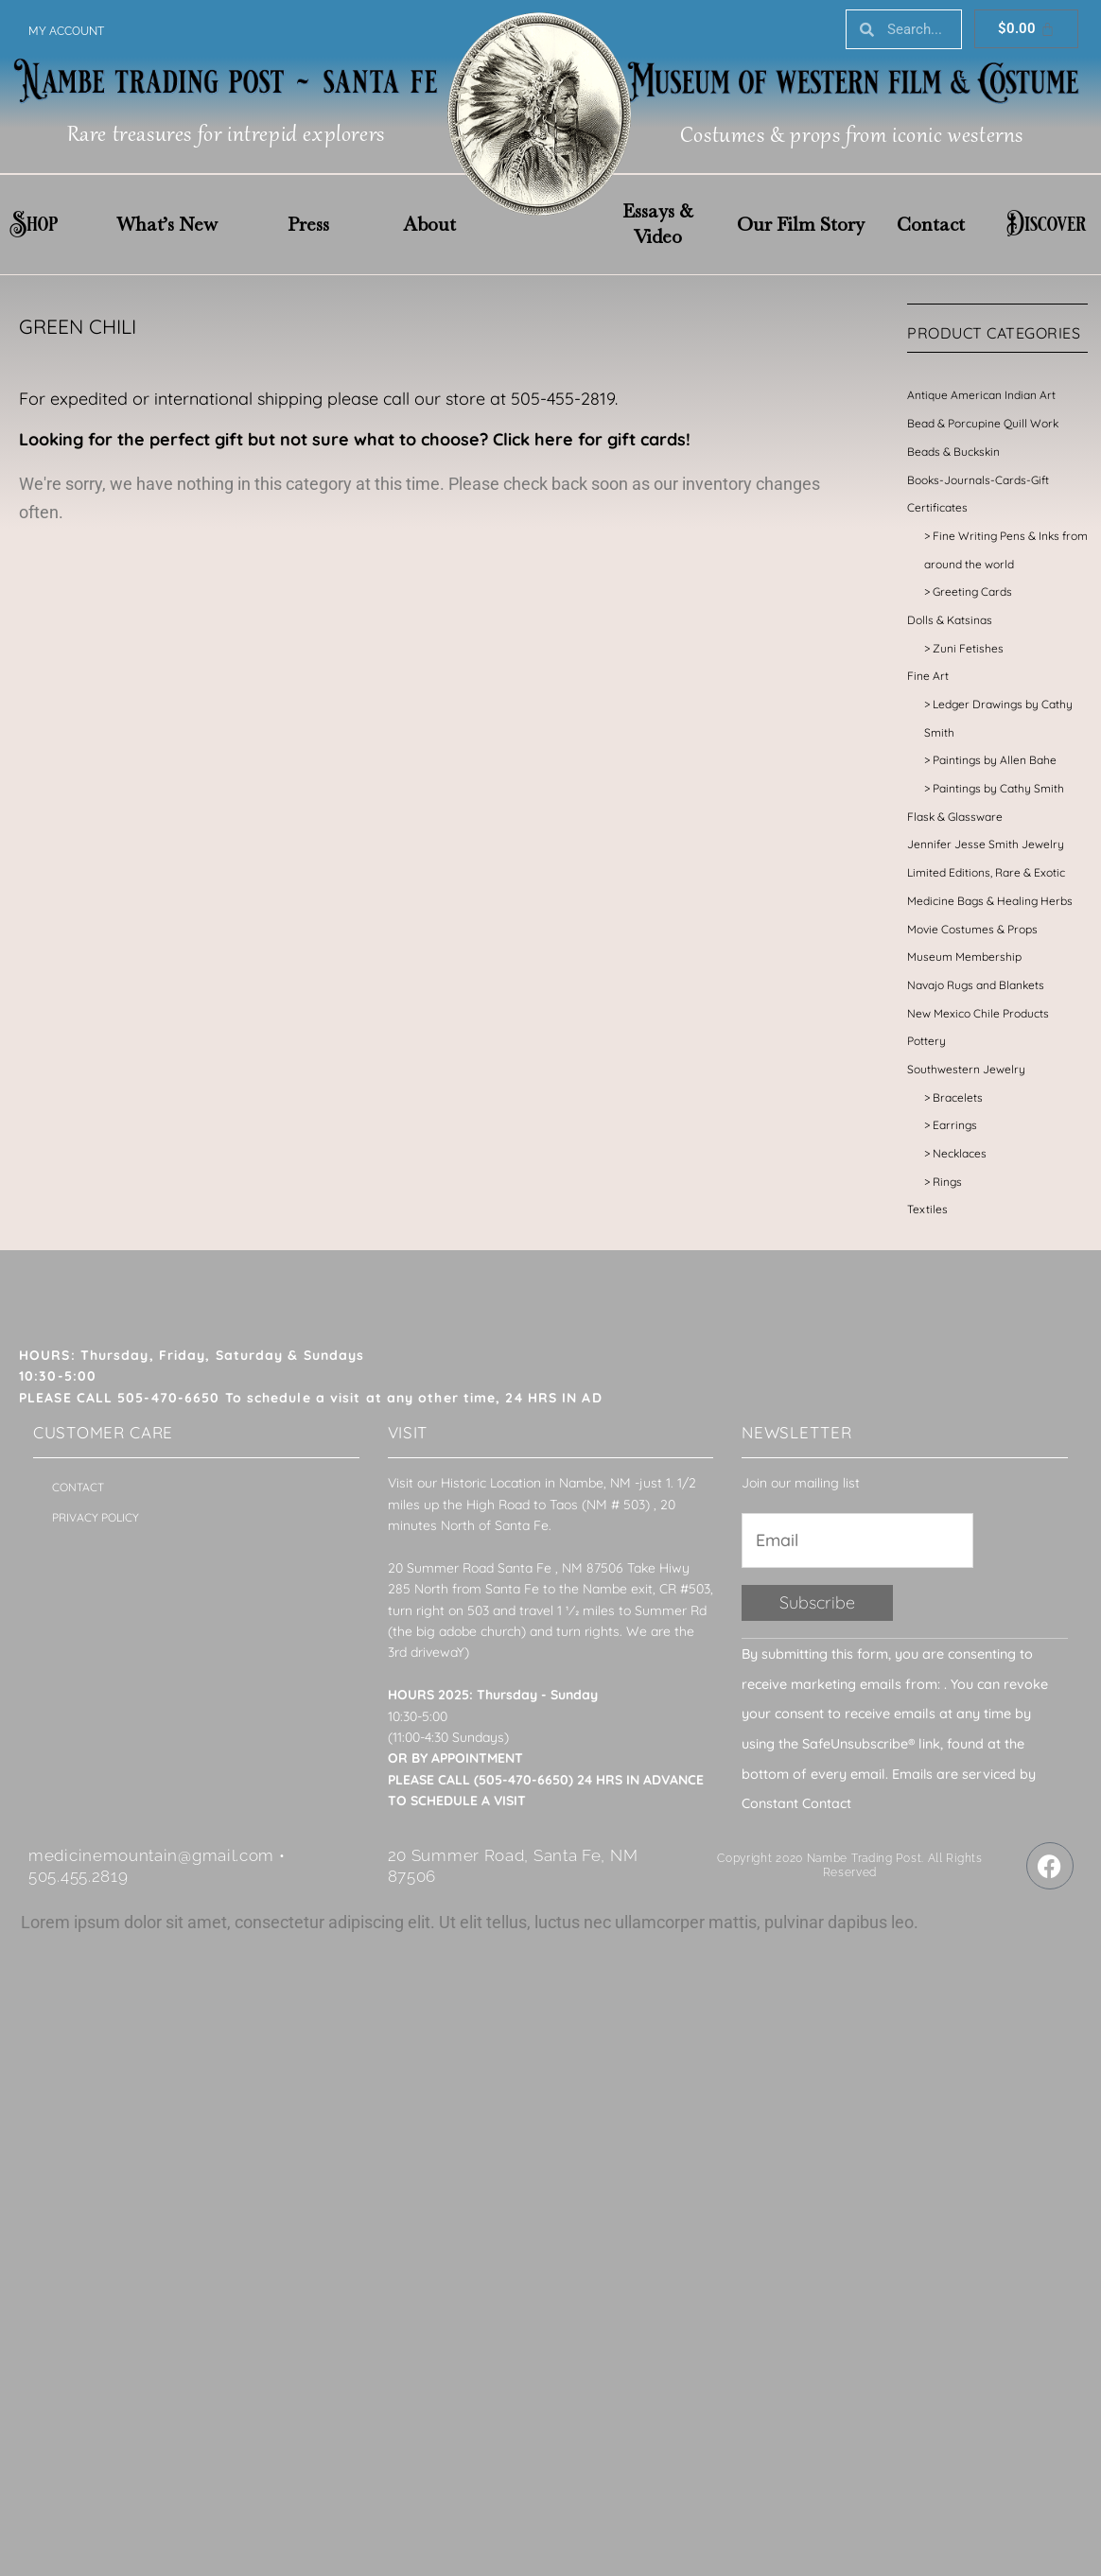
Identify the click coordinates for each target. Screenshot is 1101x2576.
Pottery (926, 1041)
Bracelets (958, 1097)
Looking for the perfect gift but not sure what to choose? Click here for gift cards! (354, 439)
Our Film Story (801, 224)
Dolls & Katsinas (949, 620)
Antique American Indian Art (981, 395)
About (429, 224)
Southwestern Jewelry (966, 1069)
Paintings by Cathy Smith (998, 788)
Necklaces (960, 1153)
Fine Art (928, 676)
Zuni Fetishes (968, 648)
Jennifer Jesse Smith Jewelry (985, 844)
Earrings (955, 1125)
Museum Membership (964, 956)
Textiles (927, 1209)
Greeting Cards (972, 591)
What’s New (167, 224)
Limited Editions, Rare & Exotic (986, 872)
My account (66, 31)
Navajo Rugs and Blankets (975, 985)
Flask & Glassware (955, 816)
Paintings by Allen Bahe (995, 760)
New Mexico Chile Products (978, 1013)
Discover (1046, 224)
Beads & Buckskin (953, 451)
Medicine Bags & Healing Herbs (990, 901)
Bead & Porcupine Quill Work (982, 423)
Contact (931, 224)
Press (308, 224)
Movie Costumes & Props (972, 929)
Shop (33, 224)
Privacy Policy (95, 1517)
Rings (947, 1182)
